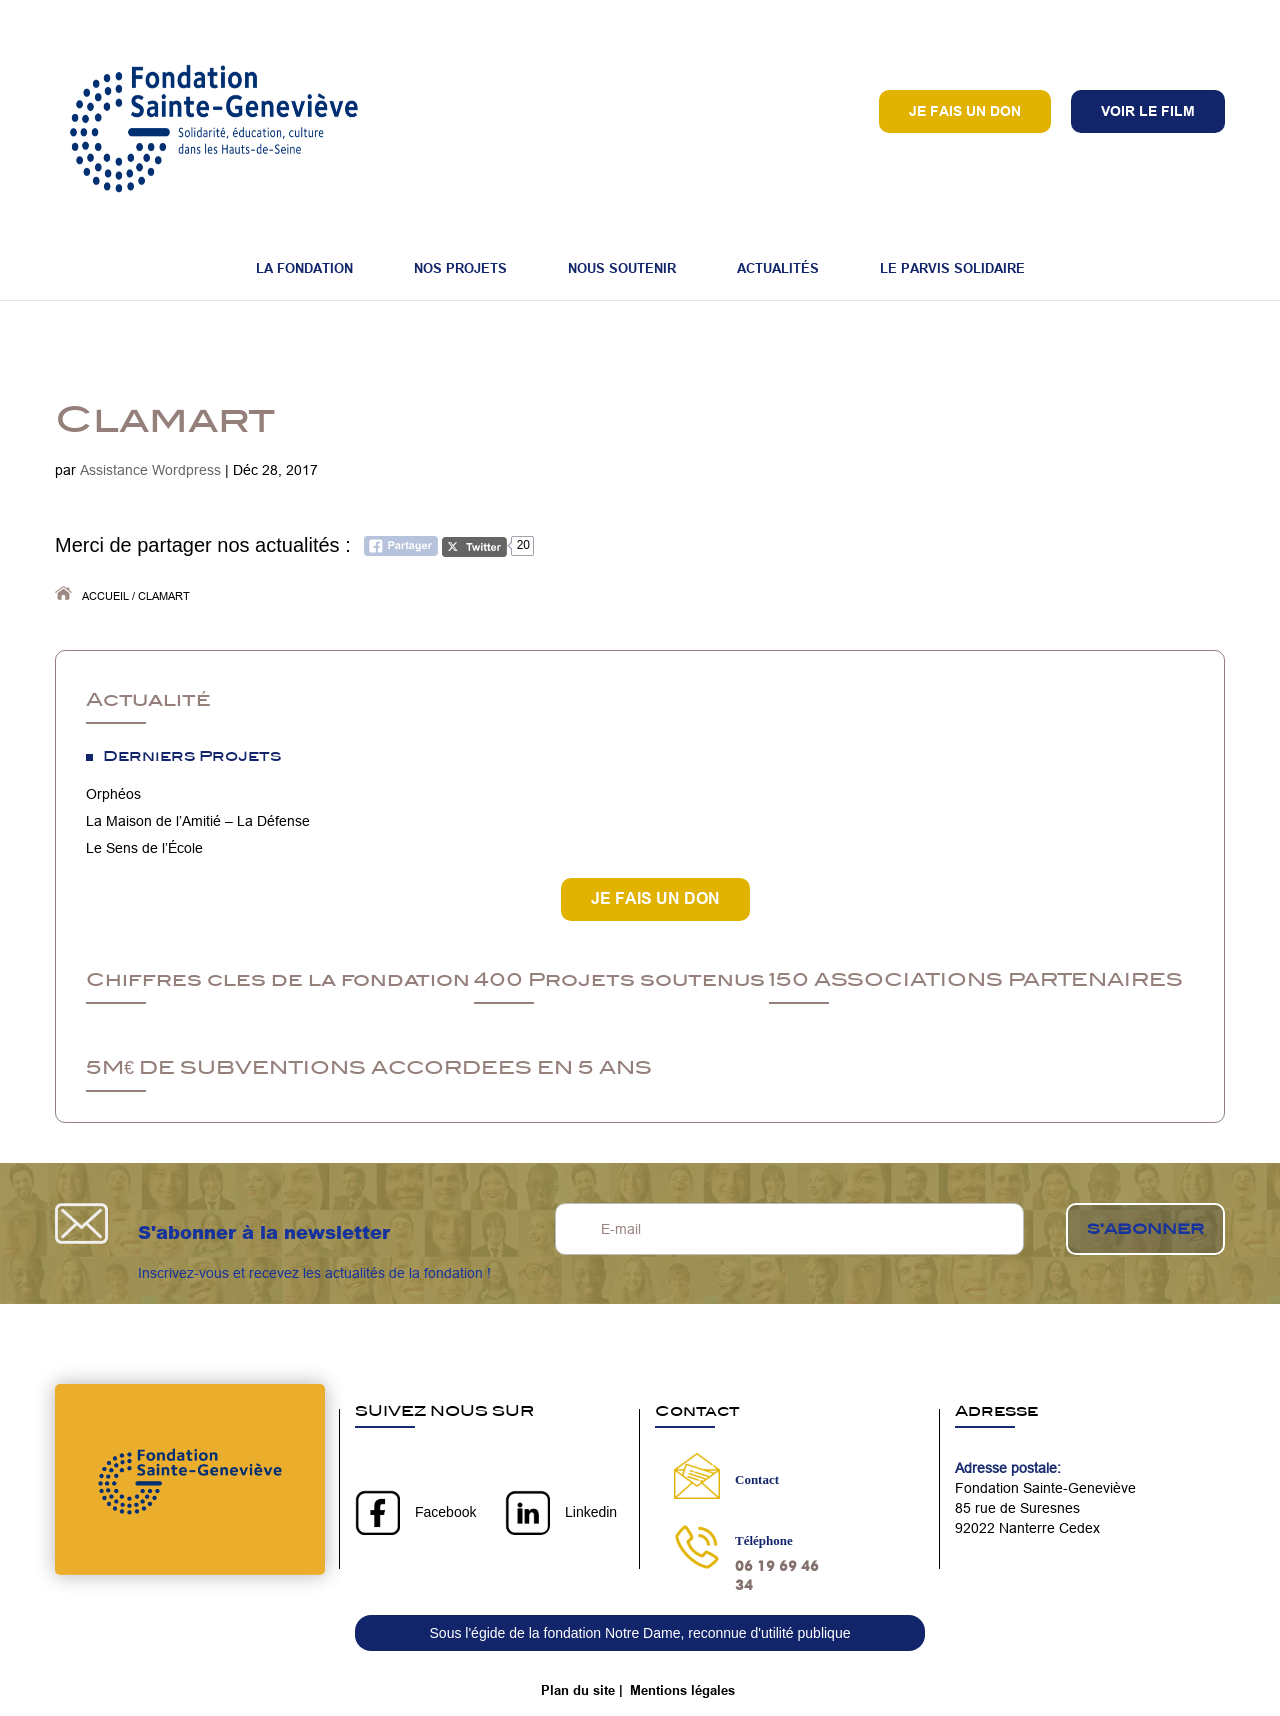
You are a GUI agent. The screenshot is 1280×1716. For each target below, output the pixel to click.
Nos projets (460, 268)
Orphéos (113, 794)
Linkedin (591, 1512)
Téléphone (764, 1540)
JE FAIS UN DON (655, 898)
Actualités (778, 268)
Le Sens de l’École (144, 848)
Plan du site (578, 1690)
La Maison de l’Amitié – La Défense (198, 821)
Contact (757, 1479)
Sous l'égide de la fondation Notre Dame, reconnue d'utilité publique (640, 1633)
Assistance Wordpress (150, 470)
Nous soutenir (622, 268)
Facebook (445, 1512)
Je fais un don (965, 111)
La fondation (304, 268)
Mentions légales (682, 1690)
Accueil (105, 596)
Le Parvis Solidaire (952, 268)
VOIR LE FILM (1148, 111)
